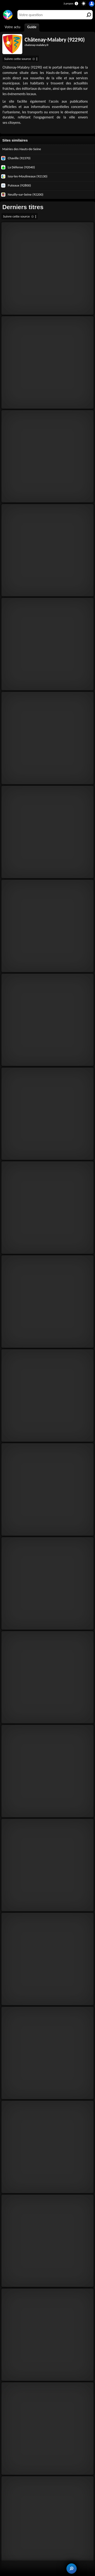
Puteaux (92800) (16, 185)
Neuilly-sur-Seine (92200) (22, 194)
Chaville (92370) (15, 158)
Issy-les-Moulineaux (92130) (24, 176)
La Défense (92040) (18, 167)
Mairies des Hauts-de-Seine (21, 149)
